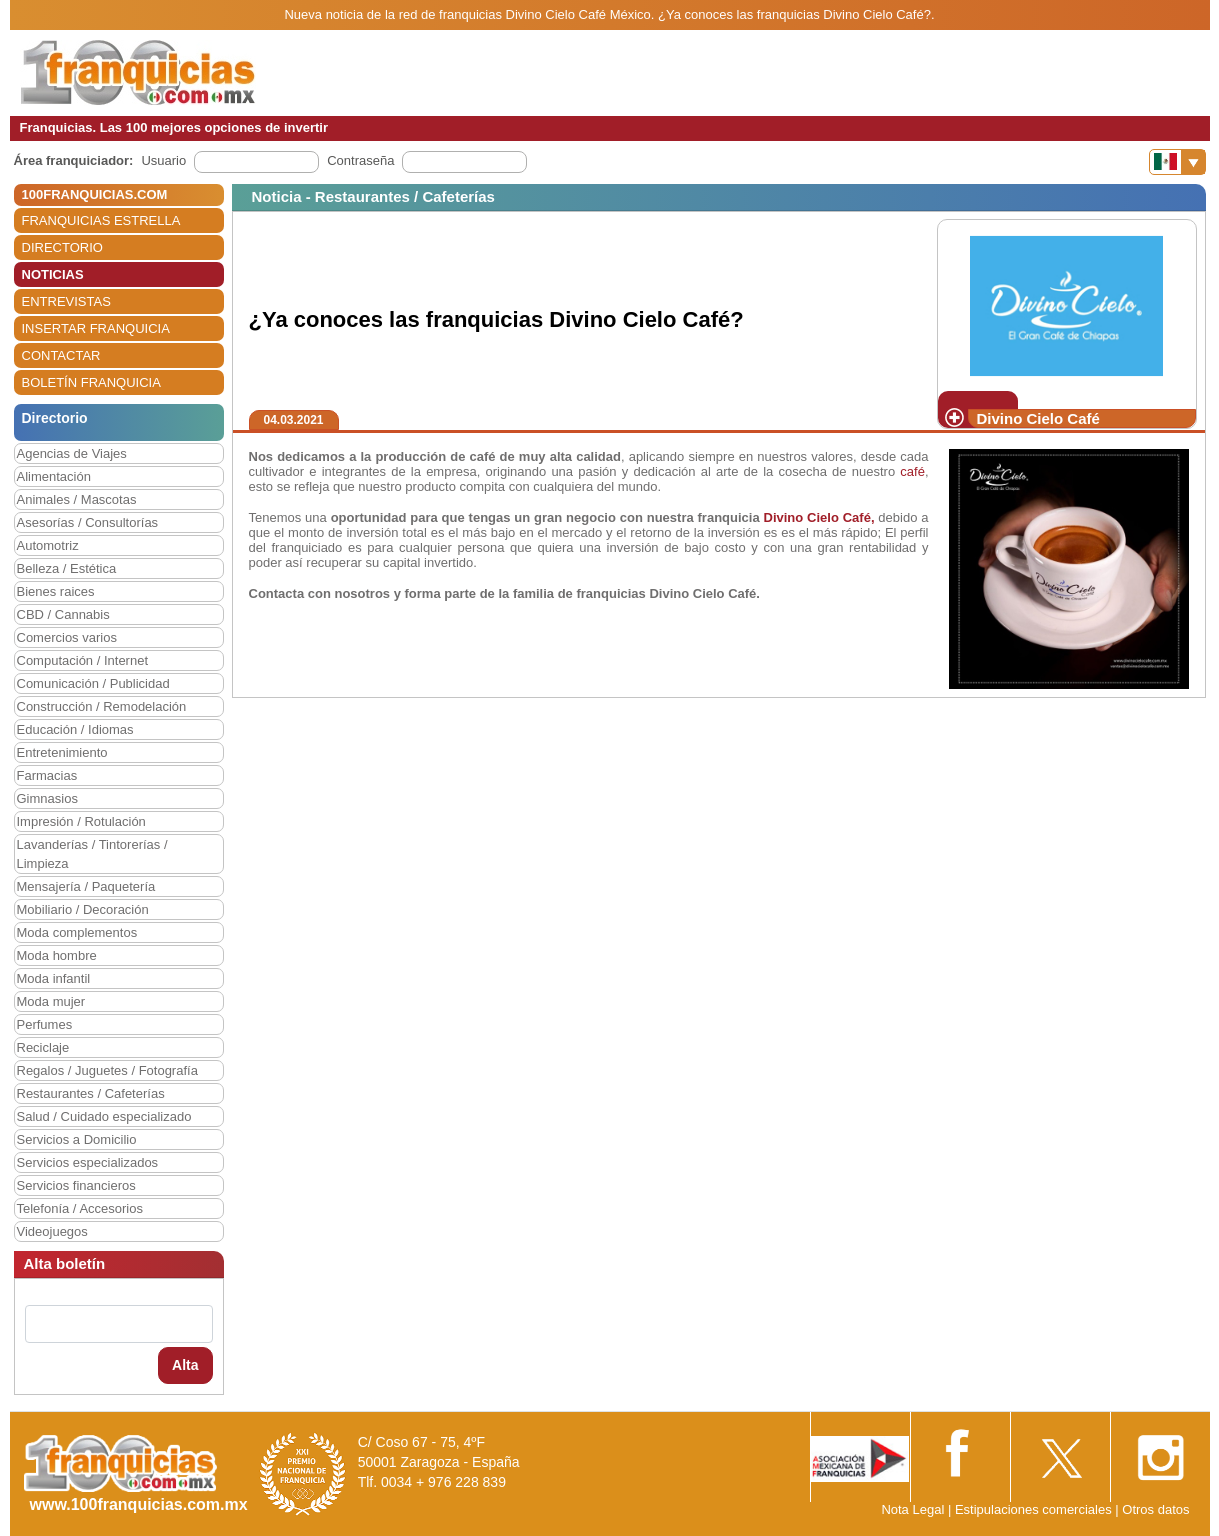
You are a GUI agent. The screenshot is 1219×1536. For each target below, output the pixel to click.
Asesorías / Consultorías (88, 522)
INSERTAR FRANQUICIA (96, 328)
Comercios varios (67, 637)
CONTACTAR (61, 355)
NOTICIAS (53, 274)
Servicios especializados (88, 1162)
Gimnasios (47, 798)
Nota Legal (912, 1509)
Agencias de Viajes (72, 453)
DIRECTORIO (62, 247)
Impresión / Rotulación (81, 821)
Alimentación (54, 476)
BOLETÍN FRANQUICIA (91, 382)
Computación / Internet (83, 660)
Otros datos (1155, 1509)
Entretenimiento (62, 752)
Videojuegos (52, 1231)
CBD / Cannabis (63, 614)
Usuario (163, 160)
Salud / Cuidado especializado (104, 1116)
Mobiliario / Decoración (83, 909)
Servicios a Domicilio (77, 1139)
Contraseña (360, 160)
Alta (185, 1365)
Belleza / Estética (67, 568)
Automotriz (48, 545)
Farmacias (47, 775)
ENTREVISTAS (66, 301)
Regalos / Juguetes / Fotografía (107, 1070)
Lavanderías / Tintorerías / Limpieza (92, 854)
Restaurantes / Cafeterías (91, 1093)
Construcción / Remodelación (102, 706)
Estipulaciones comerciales (1035, 1509)
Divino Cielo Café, (819, 517)
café (912, 471)
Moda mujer (51, 1001)
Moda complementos (77, 932)
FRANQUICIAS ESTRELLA (101, 220)
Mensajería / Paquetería (86, 886)
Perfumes (45, 1024)
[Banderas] (1177, 162)
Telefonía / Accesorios (80, 1208)
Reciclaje (43, 1047)
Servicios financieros (76, 1185)
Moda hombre (57, 955)
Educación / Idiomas (75, 729)
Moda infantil (54, 978)
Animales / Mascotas (77, 499)
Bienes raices (56, 591)
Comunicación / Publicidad (93, 683)
